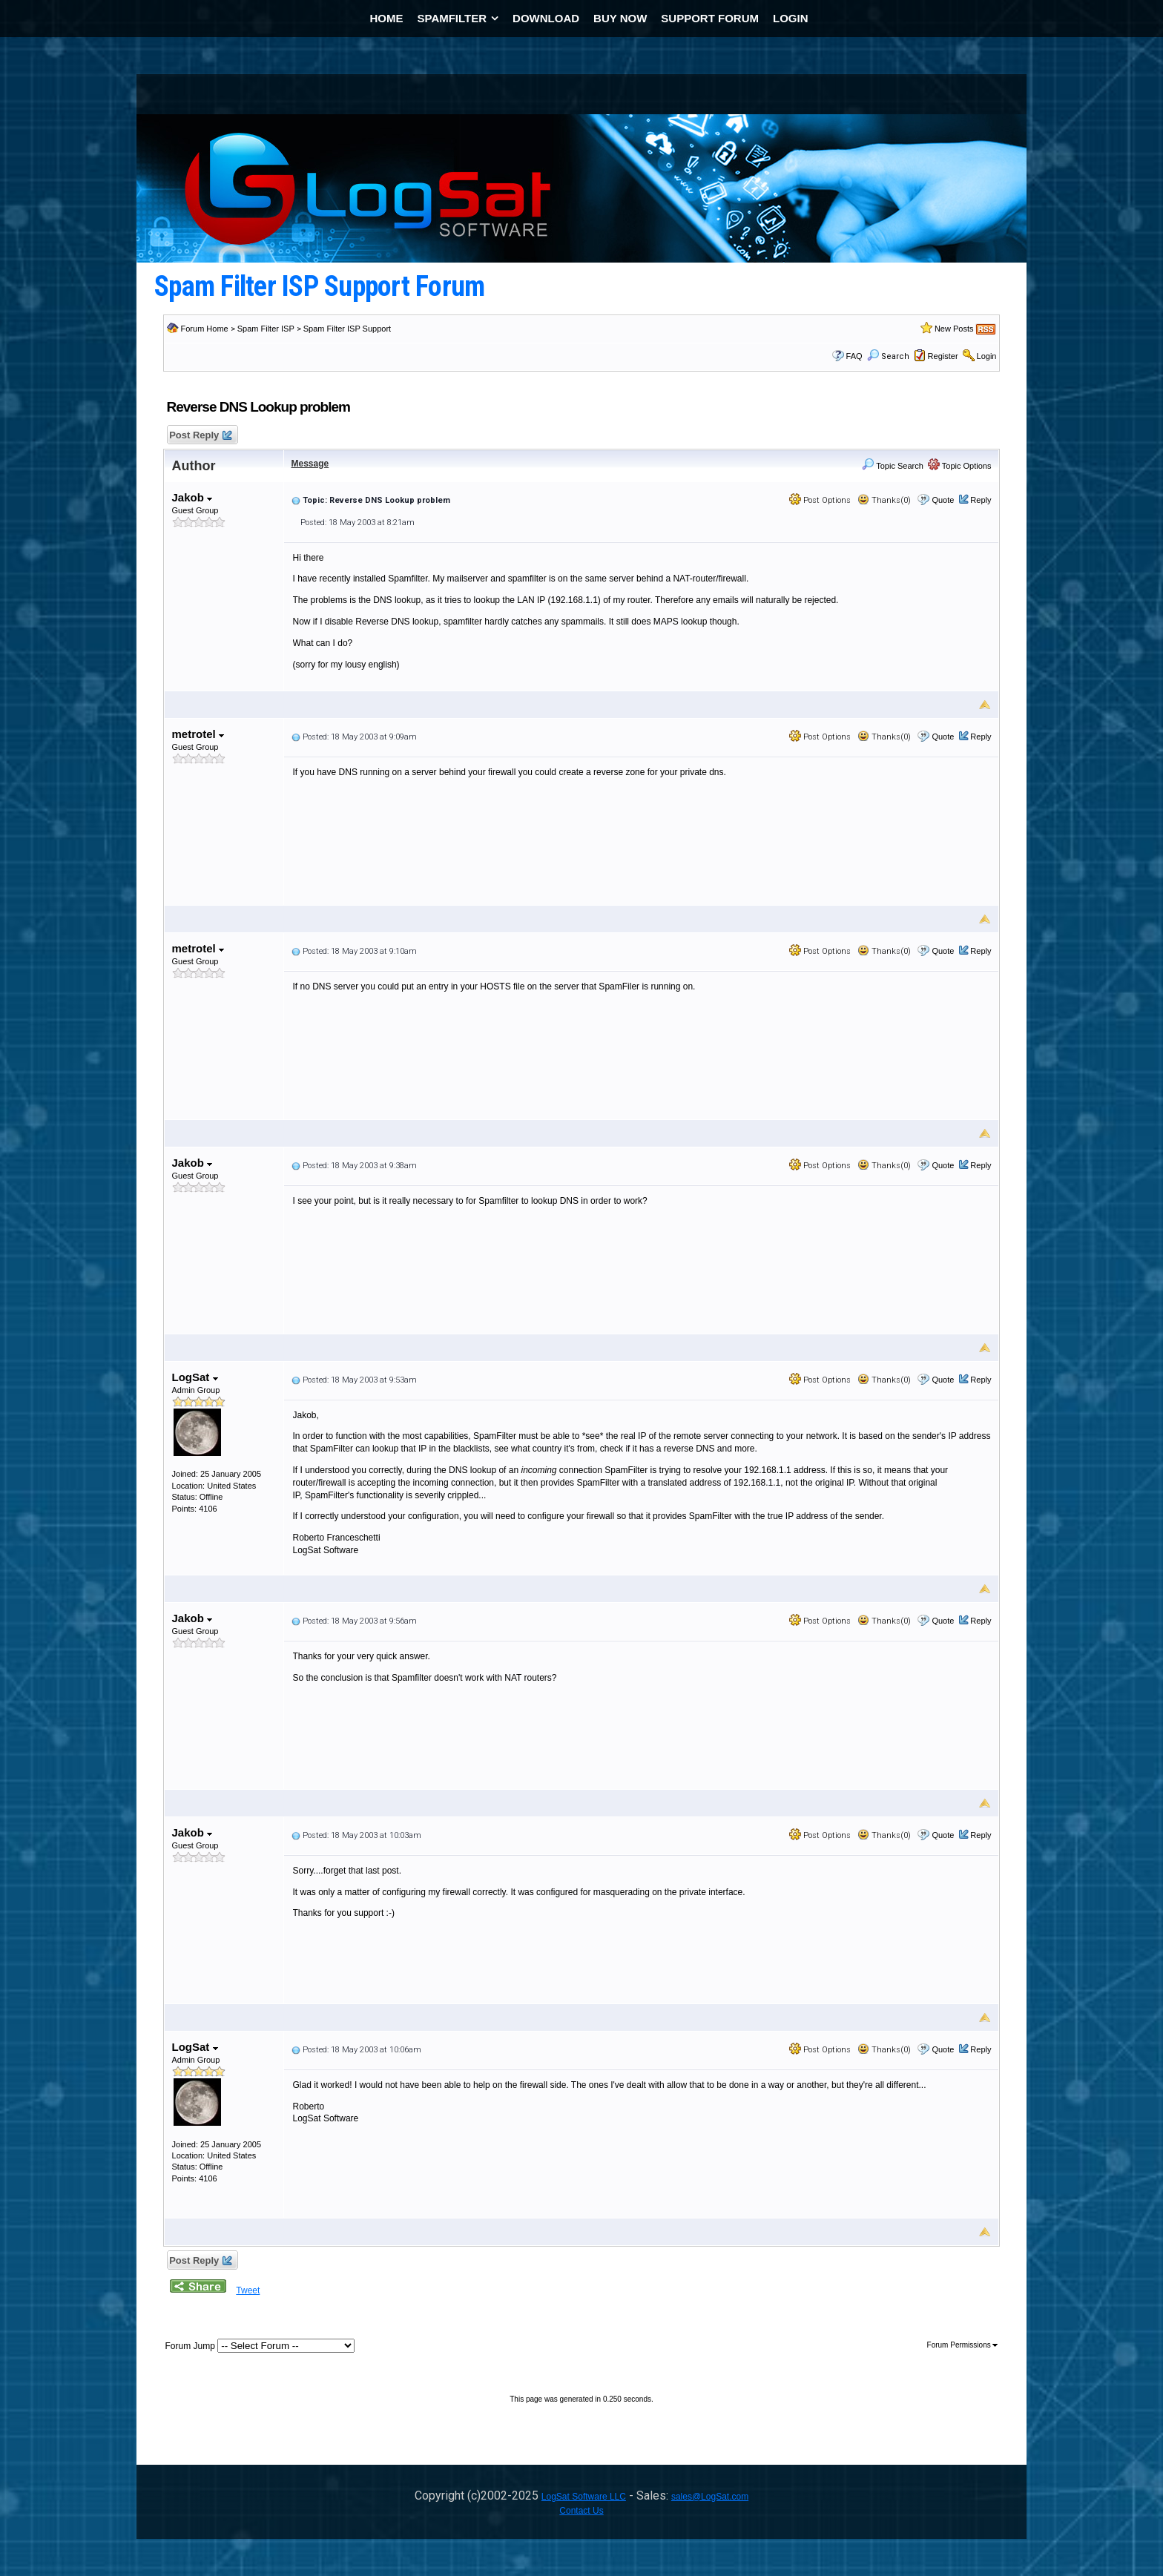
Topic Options (960, 465)
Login (987, 356)
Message (310, 463)
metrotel (198, 734)
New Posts (954, 328)
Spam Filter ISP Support (347, 328)
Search (888, 356)
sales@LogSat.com (709, 2496)
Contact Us (581, 2511)
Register (943, 356)
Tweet (248, 2290)
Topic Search (892, 465)
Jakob (192, 497)
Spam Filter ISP (265, 328)
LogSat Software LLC (583, 2496)
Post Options (820, 500)
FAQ (854, 356)
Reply (980, 499)
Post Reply (200, 435)
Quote (943, 499)
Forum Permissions (962, 2345)
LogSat (195, 1377)
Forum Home (204, 328)
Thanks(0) (884, 500)
